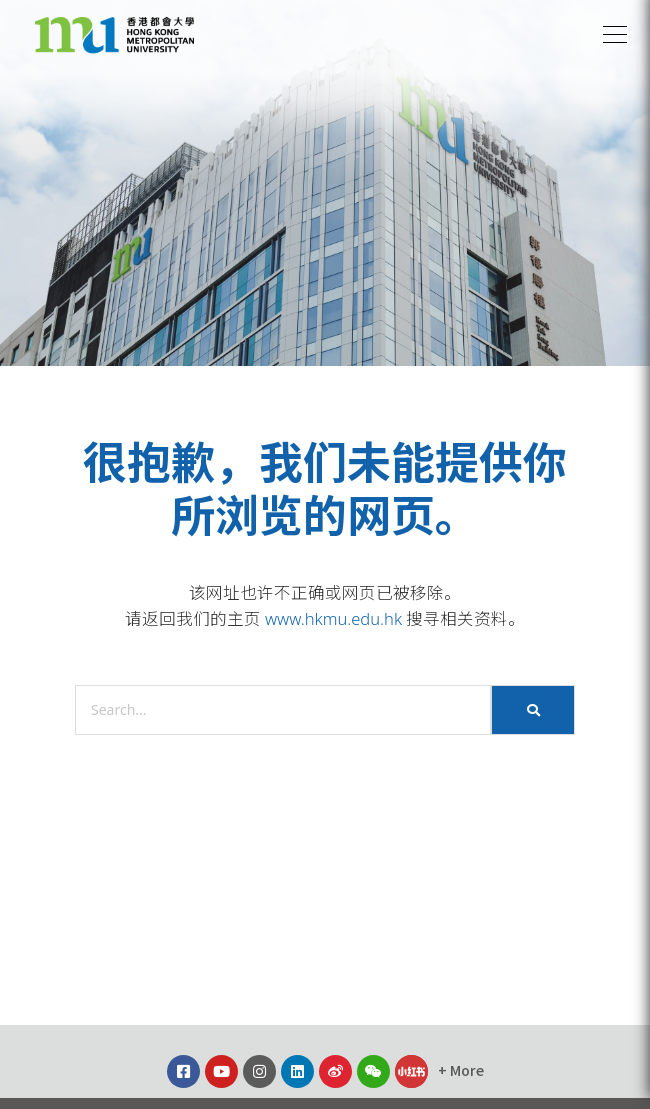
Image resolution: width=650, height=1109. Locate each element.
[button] (615, 35)
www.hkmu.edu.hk (333, 618)
